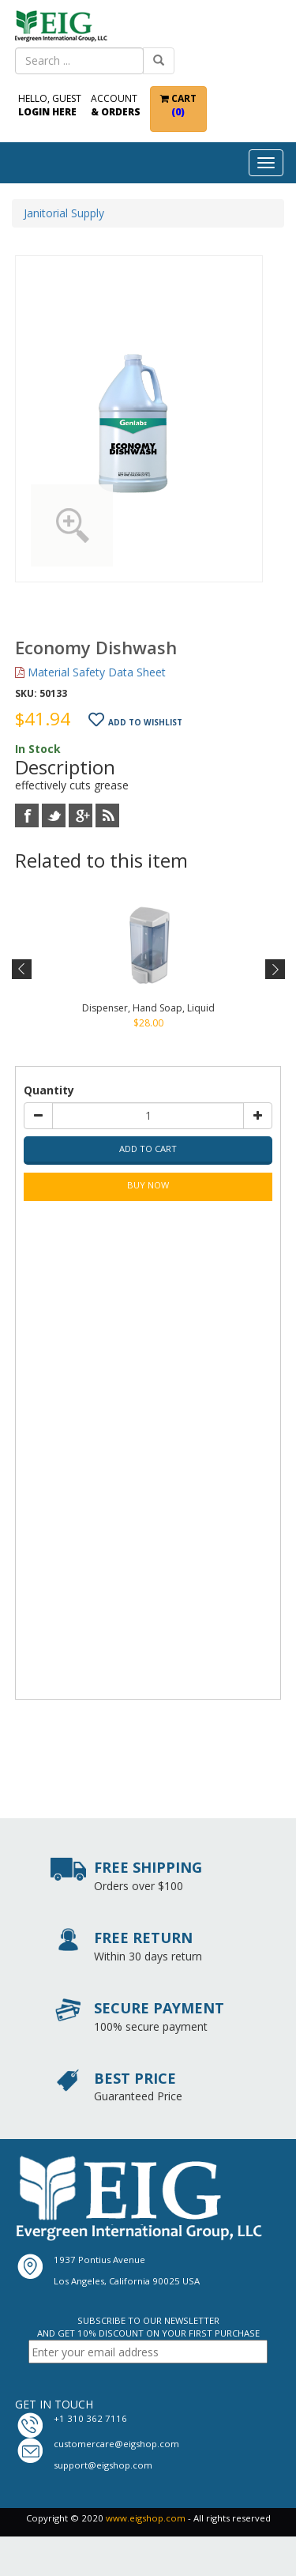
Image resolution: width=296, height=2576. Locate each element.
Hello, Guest (49, 105)
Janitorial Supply (64, 212)
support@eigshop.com (103, 2465)
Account (116, 105)
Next (273, 969)
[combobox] (79, 60)
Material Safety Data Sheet (90, 672)
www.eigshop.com (145, 2518)
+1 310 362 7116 (90, 2418)
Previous (22, 969)
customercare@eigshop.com (116, 2444)
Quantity (49, 1090)
